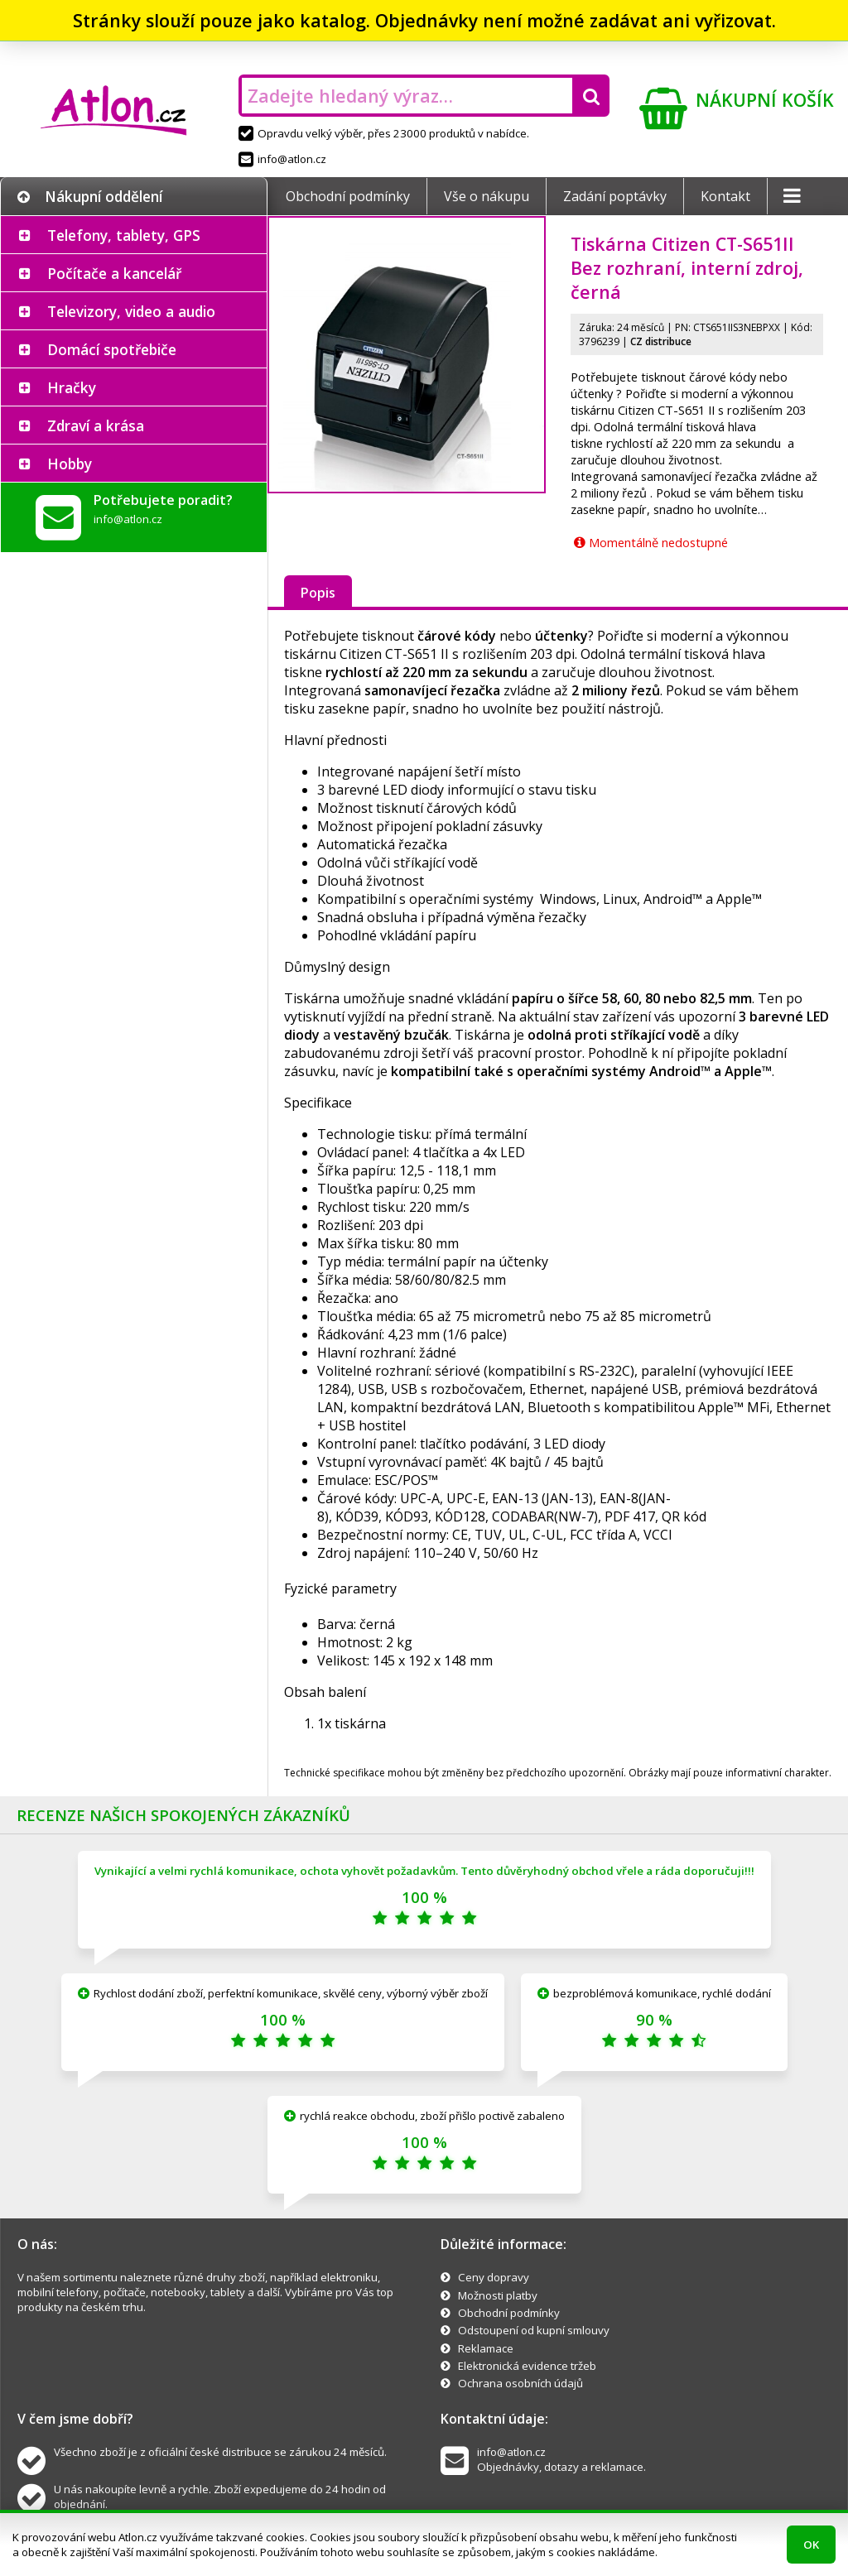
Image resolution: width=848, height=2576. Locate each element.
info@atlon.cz (282, 158)
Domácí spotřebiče (111, 349)
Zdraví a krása (95, 425)
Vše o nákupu (486, 196)
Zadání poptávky (615, 196)
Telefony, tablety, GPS (123, 235)
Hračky (71, 387)
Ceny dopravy (493, 2277)
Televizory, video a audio (131, 311)
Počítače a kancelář (114, 273)
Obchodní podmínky (348, 196)
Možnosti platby (497, 2295)
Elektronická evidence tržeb (527, 2365)
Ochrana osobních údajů (520, 2383)
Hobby (69, 463)
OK (811, 2544)
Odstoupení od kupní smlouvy (534, 2330)
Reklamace (485, 2348)
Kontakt (725, 196)
